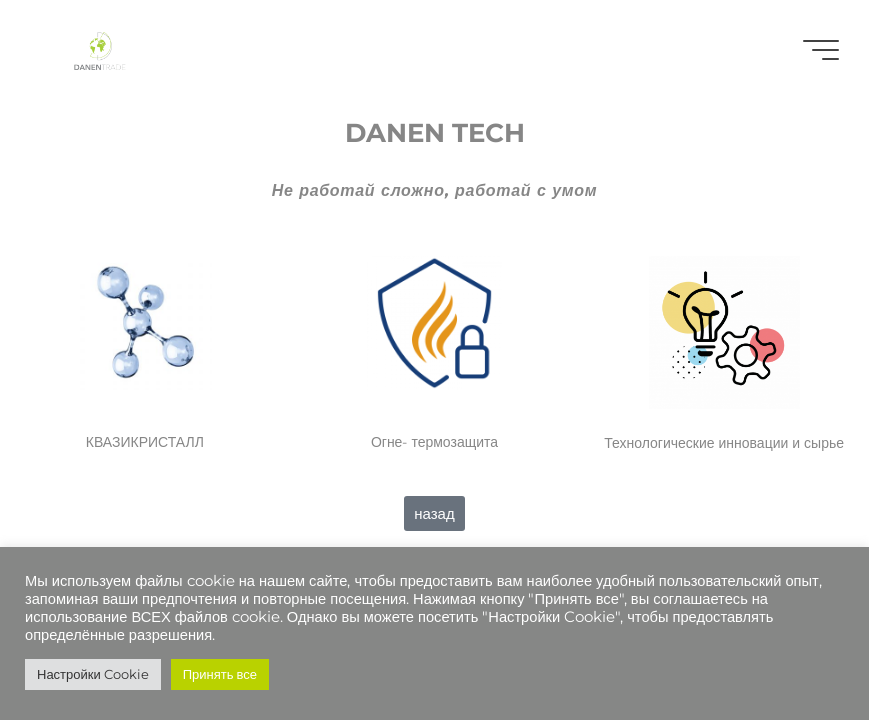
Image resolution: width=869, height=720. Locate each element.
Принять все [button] (220, 674)
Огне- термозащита (434, 442)
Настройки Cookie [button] (93, 674)
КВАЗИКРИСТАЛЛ (145, 442)
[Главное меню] (821, 50)
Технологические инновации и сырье (724, 443)
